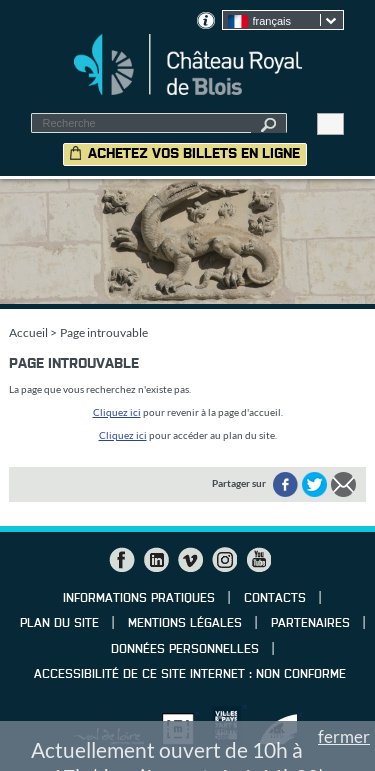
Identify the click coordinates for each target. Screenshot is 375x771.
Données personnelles (185, 650)
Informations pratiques (139, 599)
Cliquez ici (117, 412)
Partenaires (310, 624)
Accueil (28, 332)
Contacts (275, 599)
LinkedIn (156, 560)
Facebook (122, 560)
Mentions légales (185, 624)
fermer (344, 736)
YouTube (258, 560)
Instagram (224, 560)
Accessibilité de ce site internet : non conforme (190, 675)
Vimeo (190, 560)
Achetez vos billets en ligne (194, 154)
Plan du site (59, 624)
